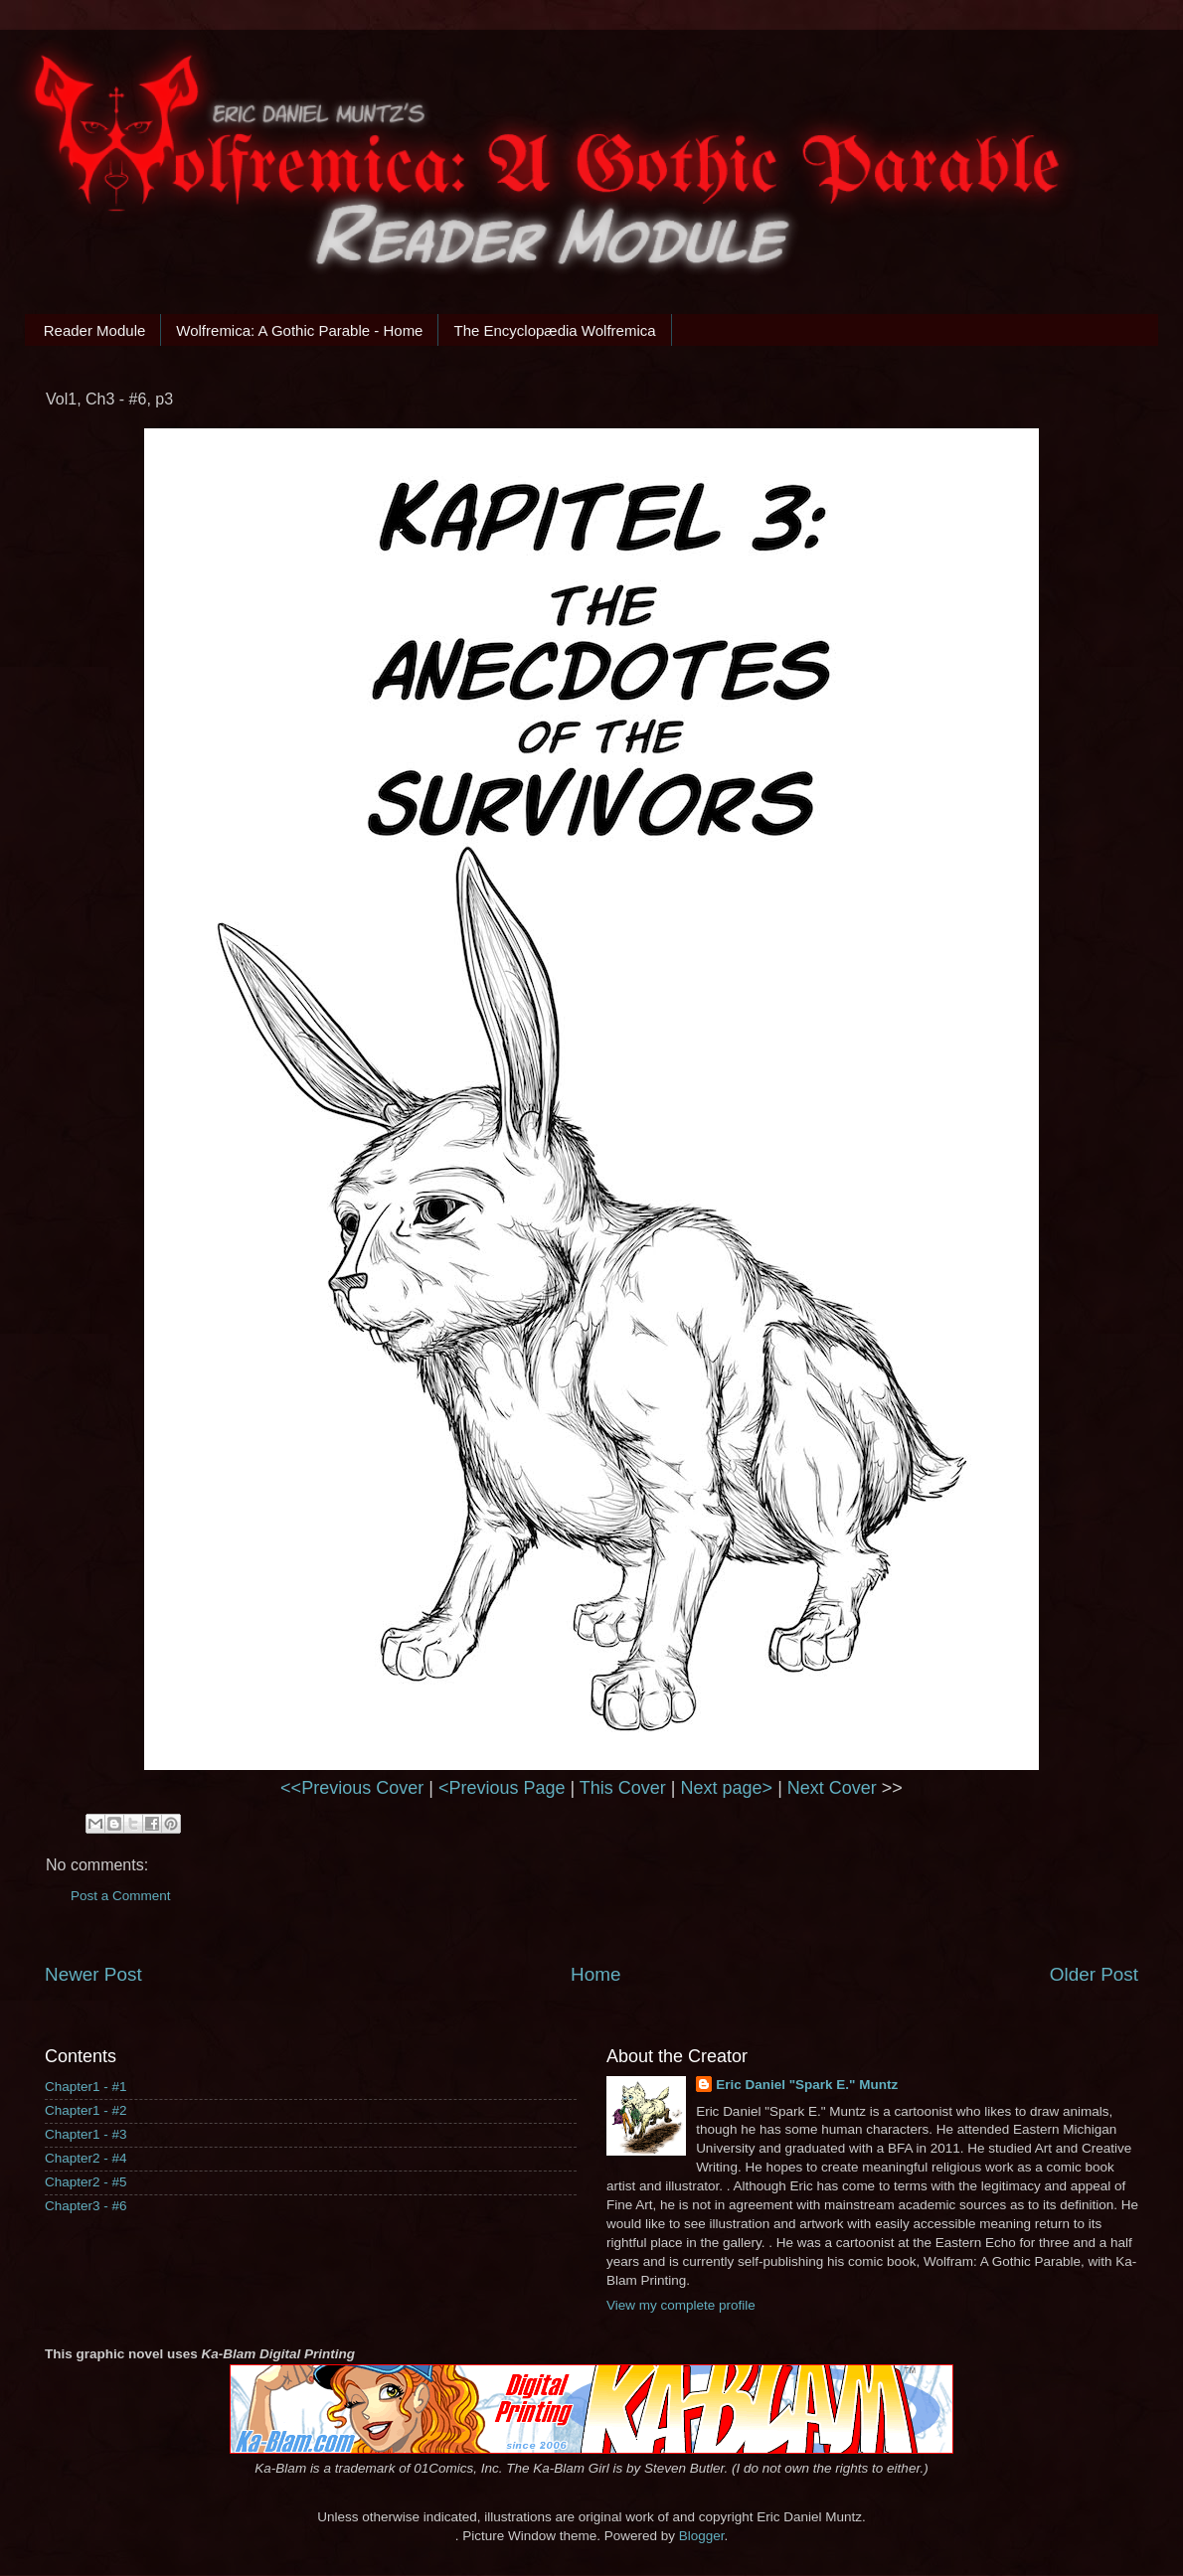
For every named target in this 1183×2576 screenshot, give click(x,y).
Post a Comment (121, 1895)
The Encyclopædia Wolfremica (554, 330)
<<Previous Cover (351, 1788)
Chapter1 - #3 (86, 2134)
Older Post (1094, 1974)
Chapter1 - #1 (86, 2086)
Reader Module (95, 330)
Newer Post (93, 1974)
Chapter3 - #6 (86, 2205)
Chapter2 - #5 (86, 2181)
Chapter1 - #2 (86, 2110)
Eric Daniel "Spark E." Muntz (807, 2084)
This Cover (623, 1788)
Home (595, 1974)
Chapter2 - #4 (86, 2158)
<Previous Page (502, 1788)
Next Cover (832, 1788)
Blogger (702, 2535)
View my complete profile (681, 2305)
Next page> (727, 1788)
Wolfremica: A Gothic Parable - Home (299, 330)
